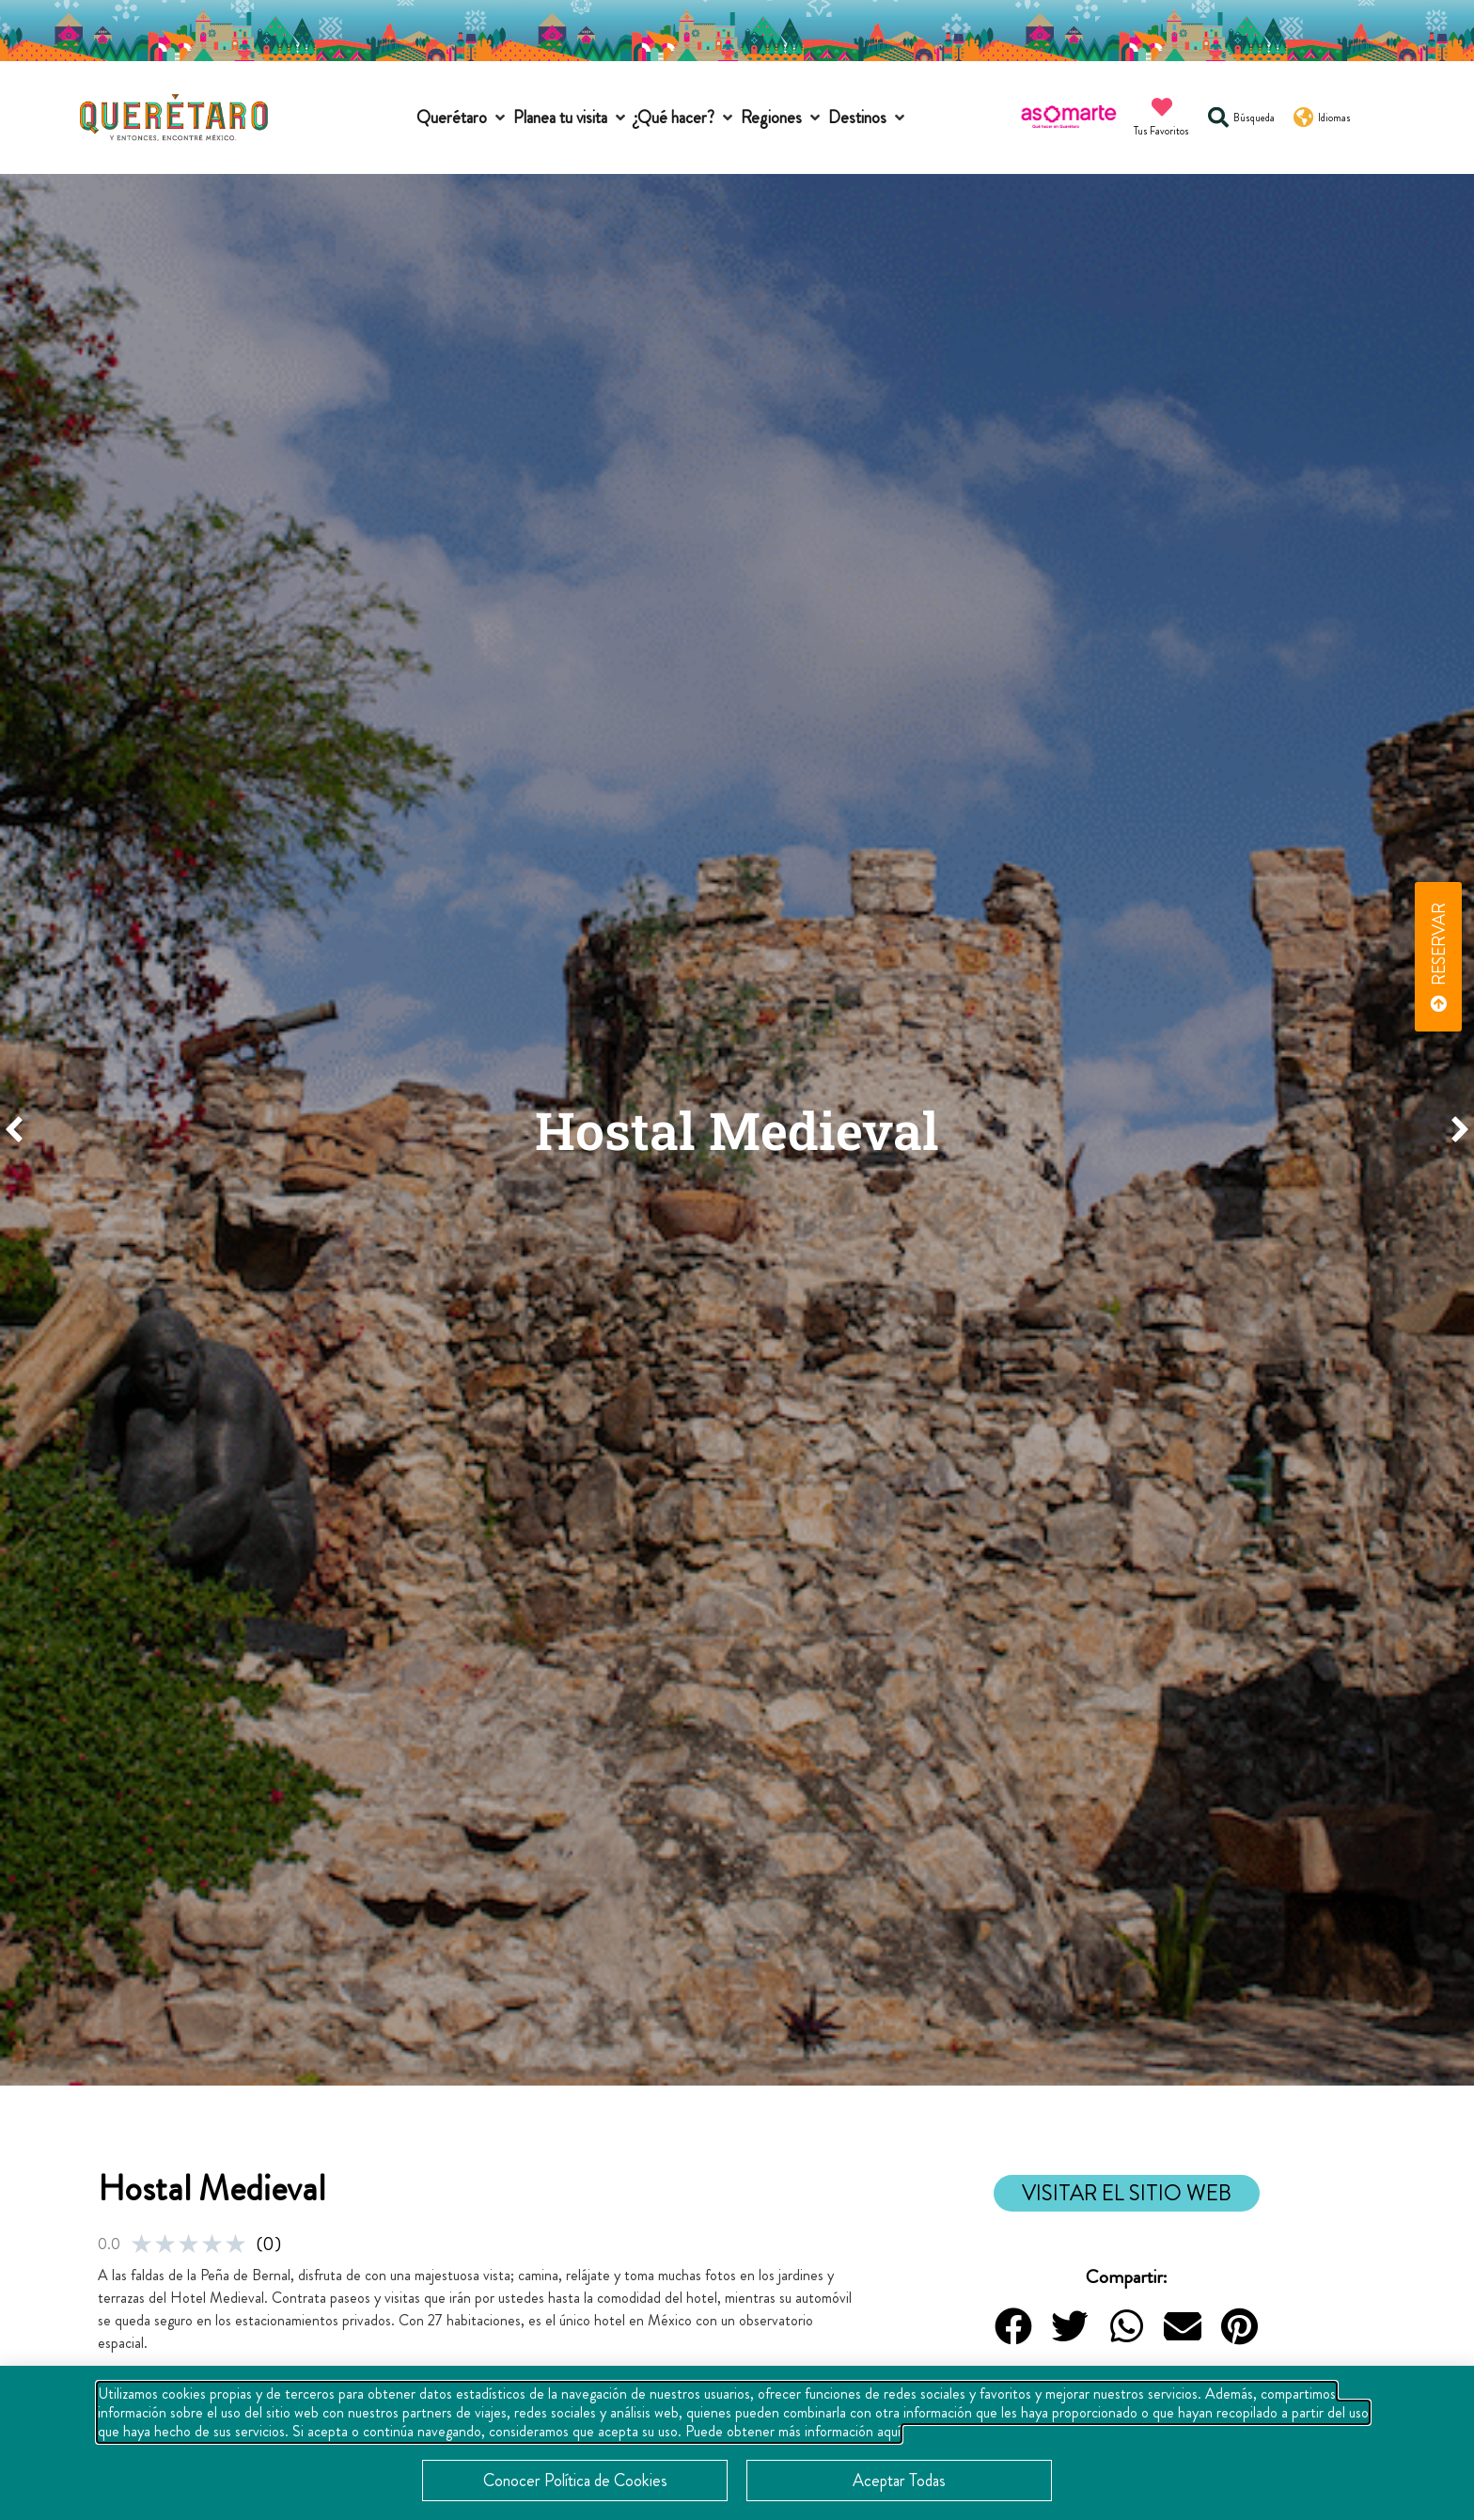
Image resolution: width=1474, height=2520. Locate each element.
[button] (462, 118)
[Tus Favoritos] (1162, 107)
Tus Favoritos (1161, 130)
